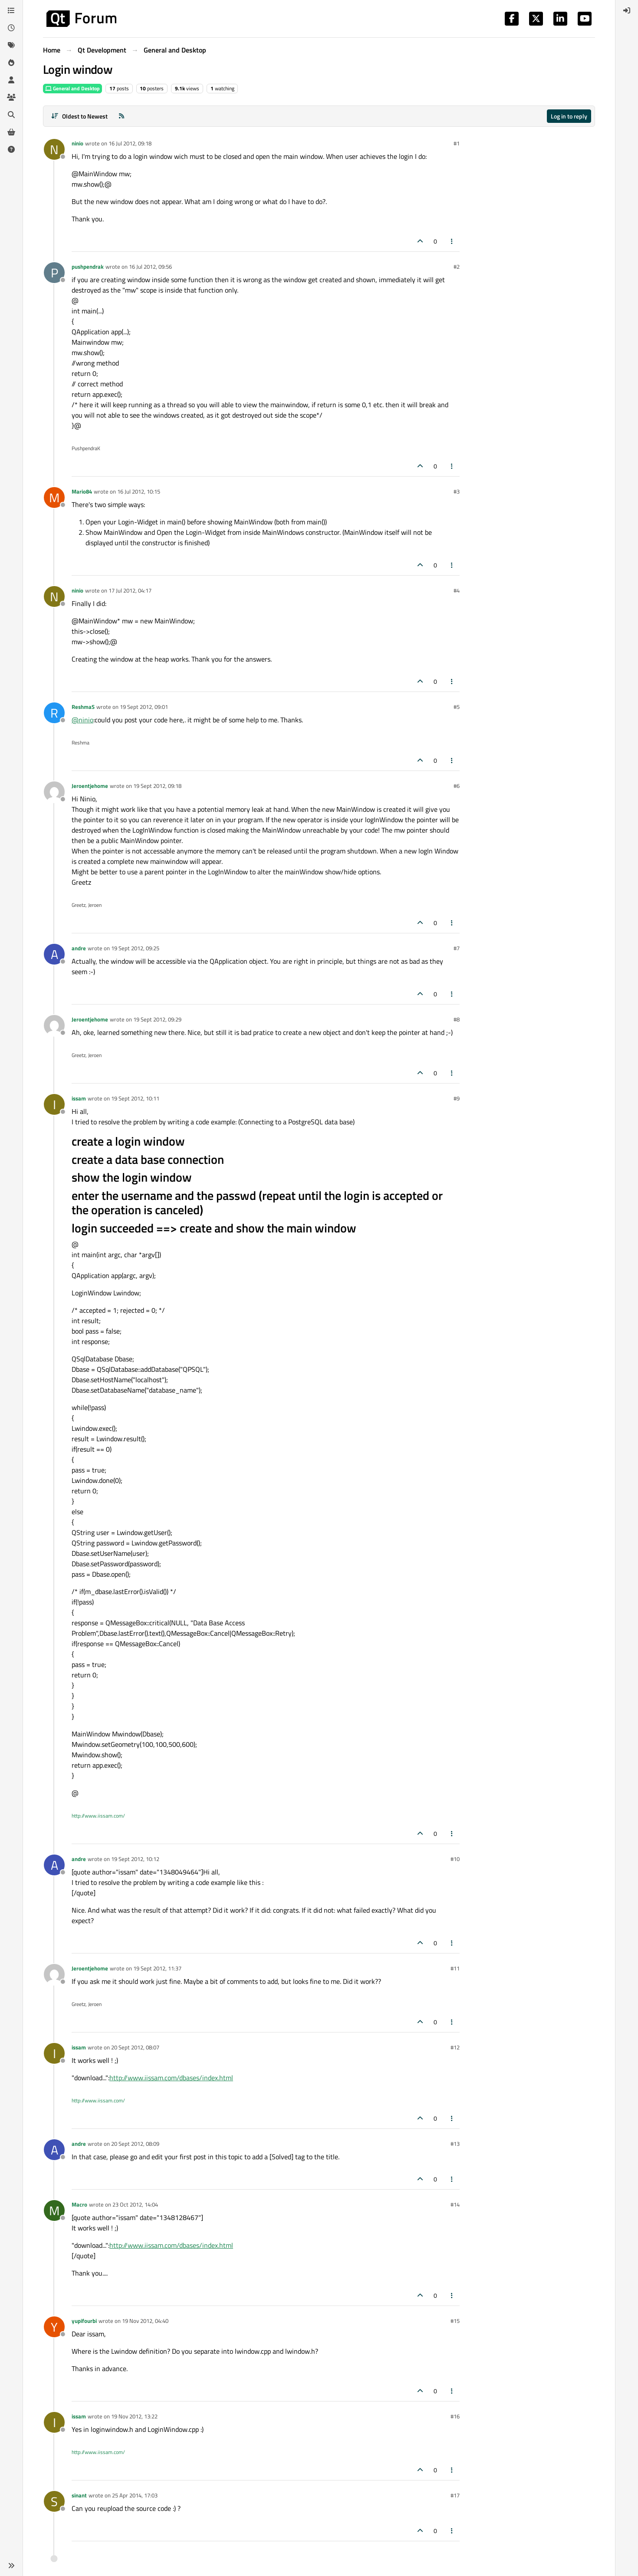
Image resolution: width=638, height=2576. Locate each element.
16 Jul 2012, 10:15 (138, 491)
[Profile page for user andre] (54, 954)
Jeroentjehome (90, 785)
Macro (79, 2204)
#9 (457, 1098)
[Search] (11, 115)
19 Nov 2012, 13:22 (134, 2416)
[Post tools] (452, 241)
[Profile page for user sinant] (54, 2501)
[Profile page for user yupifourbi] (54, 2326)
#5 (457, 706)
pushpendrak (88, 266)
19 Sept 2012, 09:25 (135, 948)
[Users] (11, 80)
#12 (455, 2047)
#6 (457, 785)
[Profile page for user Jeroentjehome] (54, 791)
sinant (79, 2495)
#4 (457, 590)
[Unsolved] (11, 149)
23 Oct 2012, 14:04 (135, 2204)
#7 (457, 948)
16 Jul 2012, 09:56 (150, 266)
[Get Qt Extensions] (11, 132)
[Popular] (11, 62)
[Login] (627, 10)
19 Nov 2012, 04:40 (145, 2320)
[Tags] (11, 45)
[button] (11, 2566)
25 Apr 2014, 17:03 (135, 2495)
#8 (457, 1019)
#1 (457, 143)
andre (79, 948)
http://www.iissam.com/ (98, 1816)
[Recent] (11, 28)
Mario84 (82, 491)
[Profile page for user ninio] (54, 149)
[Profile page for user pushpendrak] (54, 272)
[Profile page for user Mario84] (54, 497)
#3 (457, 491)
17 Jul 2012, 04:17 (130, 590)
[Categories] (11, 10)
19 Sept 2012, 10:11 (135, 1098)
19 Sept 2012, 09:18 (157, 785)
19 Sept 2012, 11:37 (157, 1968)
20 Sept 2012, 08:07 (135, 2047)
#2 (457, 266)
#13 (455, 2143)
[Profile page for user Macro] (54, 2210)
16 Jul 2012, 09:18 (130, 143)
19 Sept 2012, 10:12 (135, 1859)
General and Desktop (72, 88)
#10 (455, 1859)
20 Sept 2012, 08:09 (135, 2143)
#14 (455, 2204)
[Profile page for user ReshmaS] (54, 712)
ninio (77, 143)
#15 (455, 2320)
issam (79, 1098)
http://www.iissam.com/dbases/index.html (171, 2077)
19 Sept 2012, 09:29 (157, 1019)
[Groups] (11, 97)
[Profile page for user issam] (54, 1104)
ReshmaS (83, 706)
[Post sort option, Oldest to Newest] (79, 116)
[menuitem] (627, 10)
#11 (455, 1968)
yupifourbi (84, 2320)
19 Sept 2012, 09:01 (144, 706)
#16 (455, 2416)
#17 (455, 2495)
